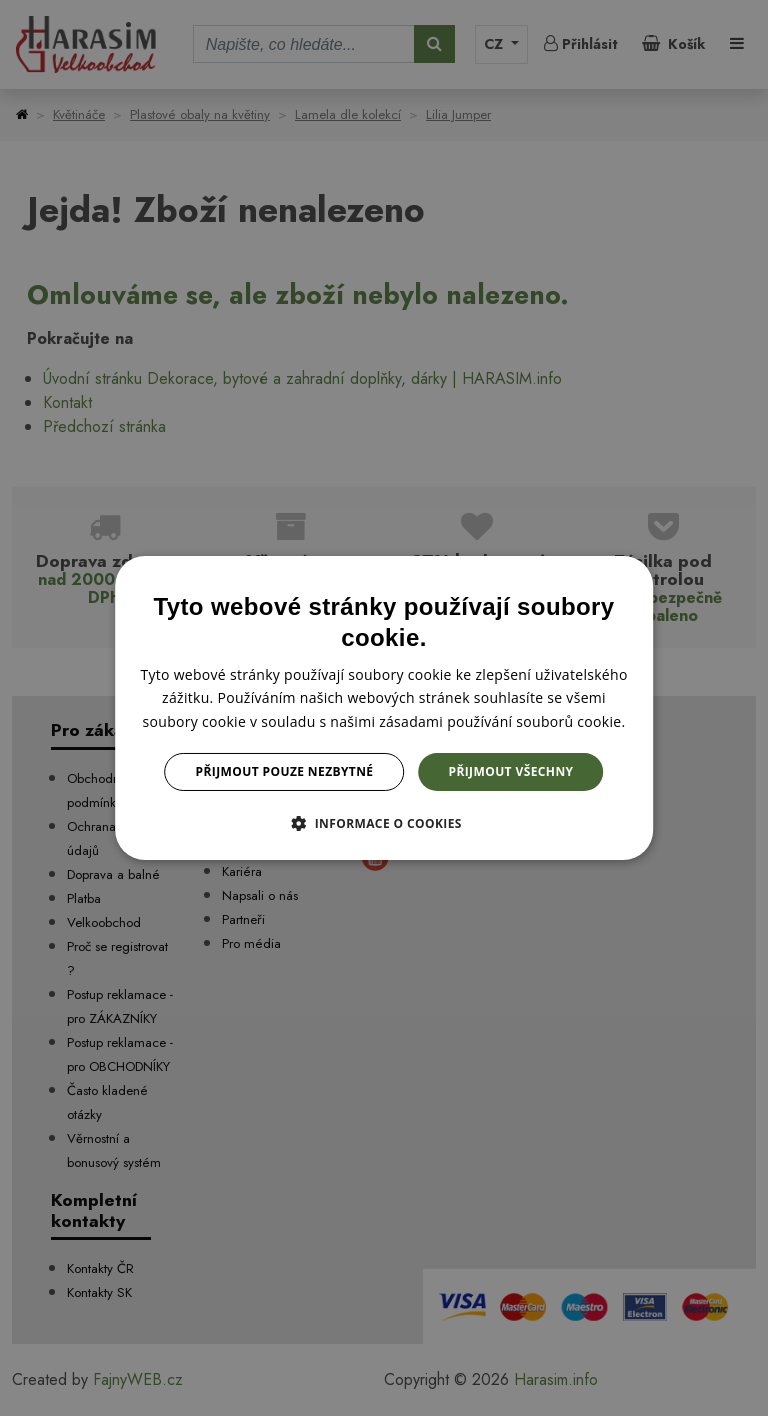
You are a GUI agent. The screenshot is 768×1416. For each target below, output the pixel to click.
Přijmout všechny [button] (510, 771)
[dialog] (384, 708)
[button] (384, 823)
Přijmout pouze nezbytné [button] (285, 771)
